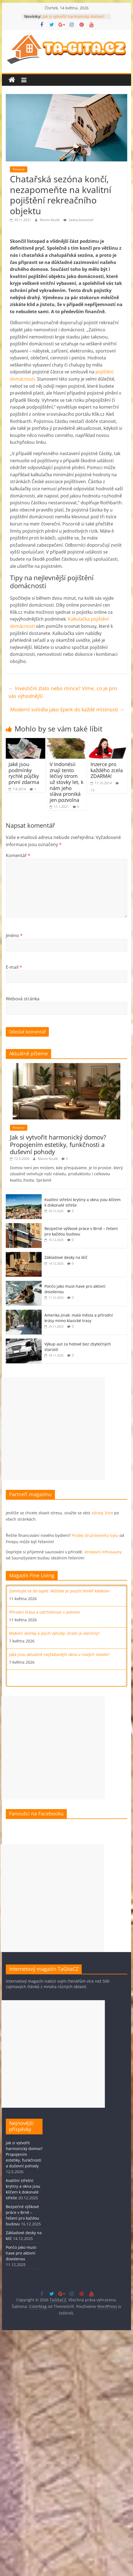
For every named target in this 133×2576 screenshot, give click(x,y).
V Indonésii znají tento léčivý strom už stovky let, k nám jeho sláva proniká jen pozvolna (66, 782)
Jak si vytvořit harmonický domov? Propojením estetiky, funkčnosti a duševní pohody (58, 1144)
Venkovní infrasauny (103, 1551)
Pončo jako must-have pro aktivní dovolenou (21, 2253)
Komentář (18, 855)
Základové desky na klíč (65, 1257)
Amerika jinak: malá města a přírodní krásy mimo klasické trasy (78, 1317)
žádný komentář (78, 220)
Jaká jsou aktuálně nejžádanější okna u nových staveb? (59, 1654)
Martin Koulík (50, 220)
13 (92, 790)
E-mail (14, 967)
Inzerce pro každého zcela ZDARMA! (107, 770)
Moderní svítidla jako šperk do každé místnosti (67, 709)
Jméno (14, 935)
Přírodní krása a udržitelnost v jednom (44, 1612)
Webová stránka (22, 999)
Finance (19, 169)
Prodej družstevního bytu (95, 1535)
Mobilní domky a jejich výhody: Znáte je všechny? (54, 1633)
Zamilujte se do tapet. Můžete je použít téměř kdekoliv (59, 1591)
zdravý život (102, 1512)
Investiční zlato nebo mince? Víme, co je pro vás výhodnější (63, 692)
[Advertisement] (53, 1428)
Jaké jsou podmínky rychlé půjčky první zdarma (24, 773)
